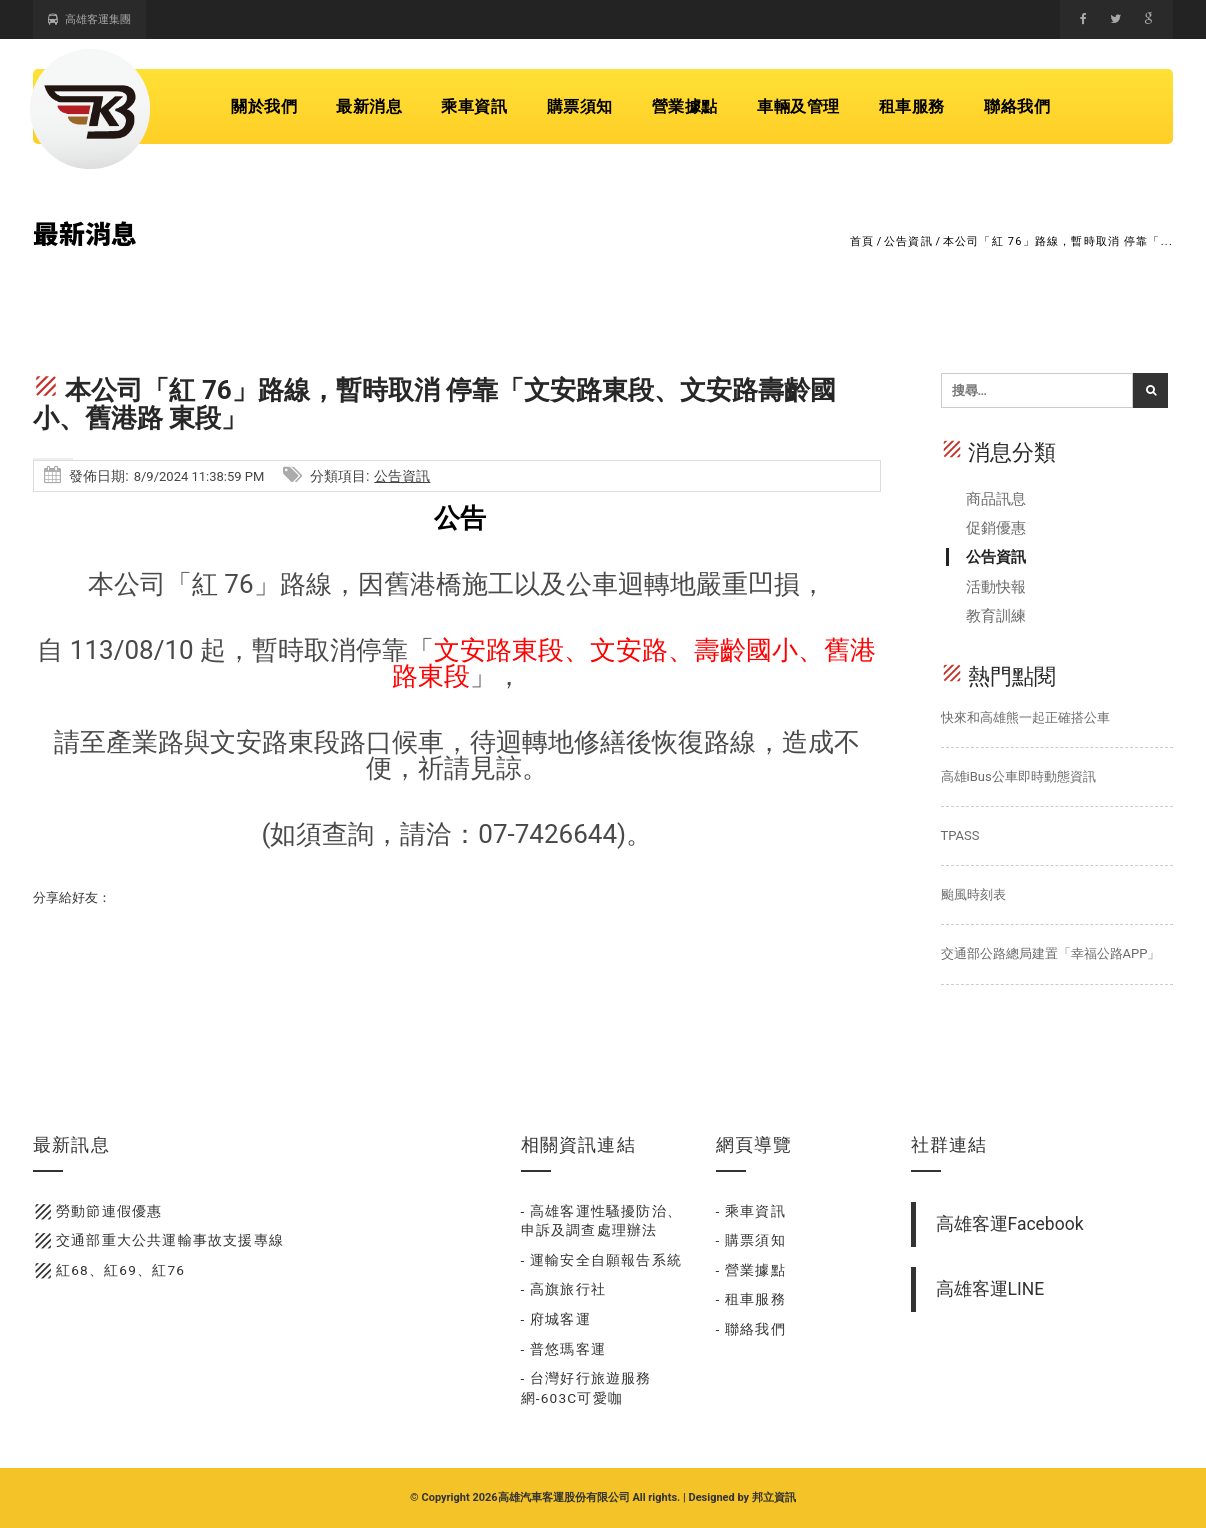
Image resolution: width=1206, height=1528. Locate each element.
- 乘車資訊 (751, 1211)
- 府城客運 (556, 1319)
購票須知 (580, 106)
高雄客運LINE (990, 1289)
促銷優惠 (996, 528)
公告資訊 (908, 241)
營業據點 (685, 106)
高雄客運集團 (89, 19)
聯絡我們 (1017, 106)
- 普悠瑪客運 (564, 1349)
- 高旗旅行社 (564, 1289)
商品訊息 (996, 499)
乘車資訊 (474, 106)
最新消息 (369, 106)
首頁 (862, 241)
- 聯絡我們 (751, 1329)
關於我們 (264, 106)
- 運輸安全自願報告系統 (602, 1260)
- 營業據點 (751, 1270)
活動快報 (996, 587)
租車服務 (912, 106)
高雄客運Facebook (1010, 1224)
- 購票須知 (751, 1240)
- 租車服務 (751, 1299)
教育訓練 (996, 616)
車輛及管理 (798, 106)
